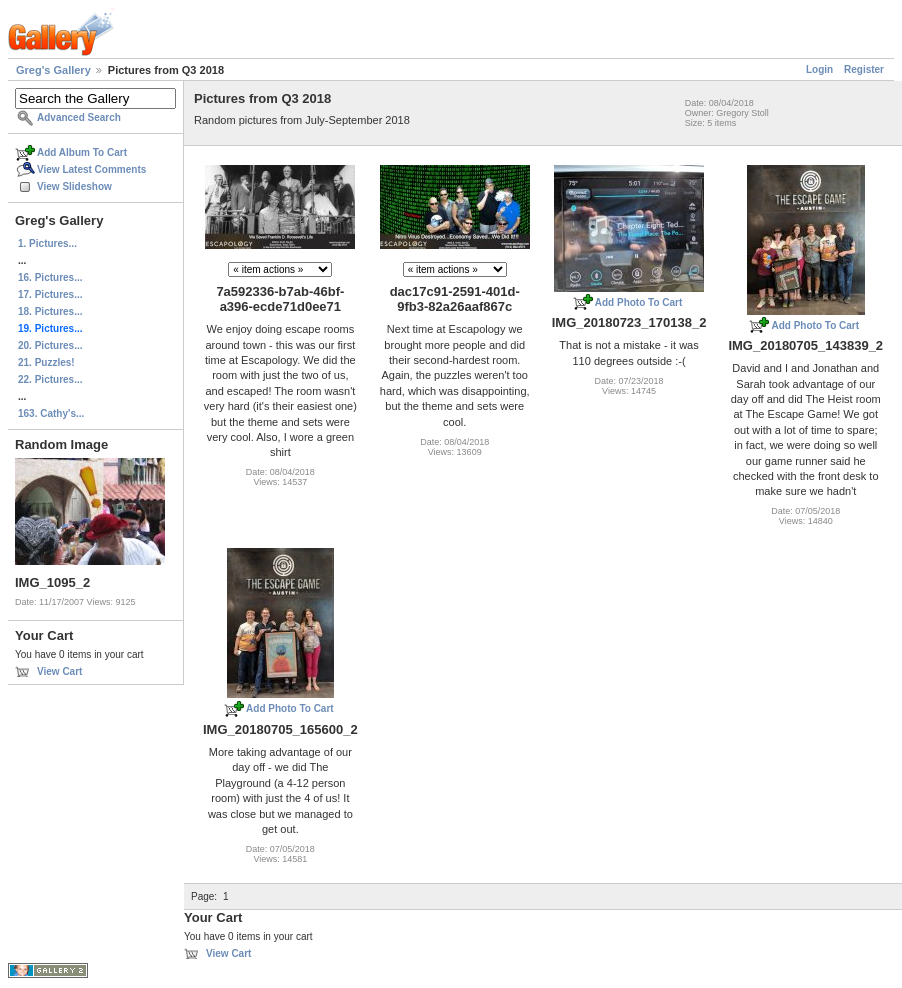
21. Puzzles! (46, 362)
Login (819, 69)
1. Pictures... (47, 243)
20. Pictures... (50, 345)
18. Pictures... (50, 311)
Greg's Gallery (53, 70)
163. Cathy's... (51, 413)
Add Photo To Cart (639, 302)
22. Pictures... (50, 379)
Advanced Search (79, 117)
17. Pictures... (50, 294)
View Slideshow (74, 186)
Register (864, 69)
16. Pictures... (50, 277)
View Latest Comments (91, 169)
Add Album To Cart (82, 152)
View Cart (59, 671)
